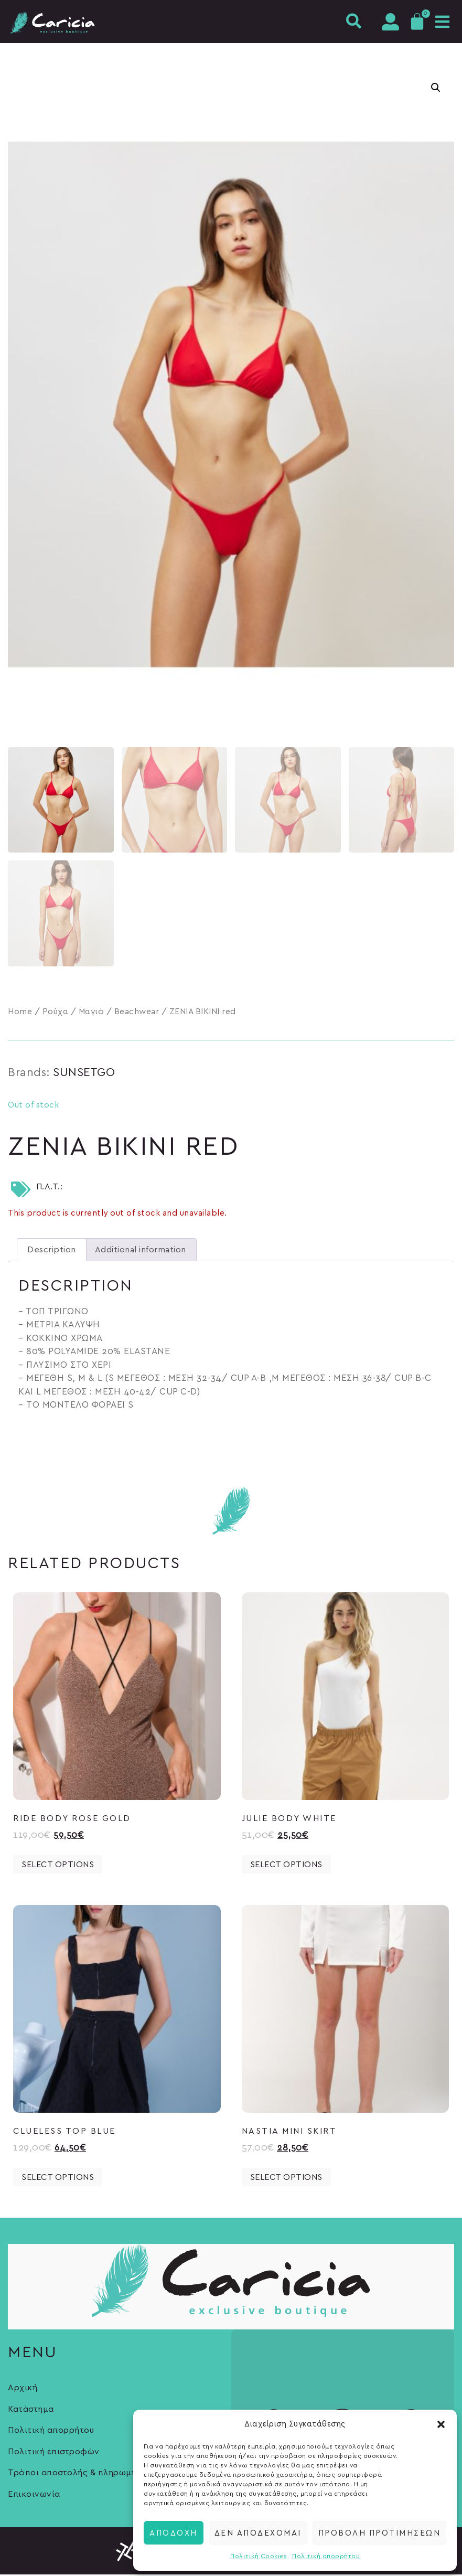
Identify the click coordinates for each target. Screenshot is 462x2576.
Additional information (140, 1251)
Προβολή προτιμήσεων (379, 2532)
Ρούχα (55, 1013)
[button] (441, 2424)
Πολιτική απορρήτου (326, 2556)
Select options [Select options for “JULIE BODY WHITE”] (286, 1866)
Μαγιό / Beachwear (119, 1013)
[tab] (52, 1251)
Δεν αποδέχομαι (258, 2532)
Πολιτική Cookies (258, 2556)
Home (20, 1013)
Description (51, 1251)
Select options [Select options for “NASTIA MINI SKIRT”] (286, 2179)
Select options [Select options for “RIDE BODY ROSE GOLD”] (58, 1866)
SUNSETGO (84, 1074)
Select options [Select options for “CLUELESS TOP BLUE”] (58, 2179)
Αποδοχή (173, 2532)
